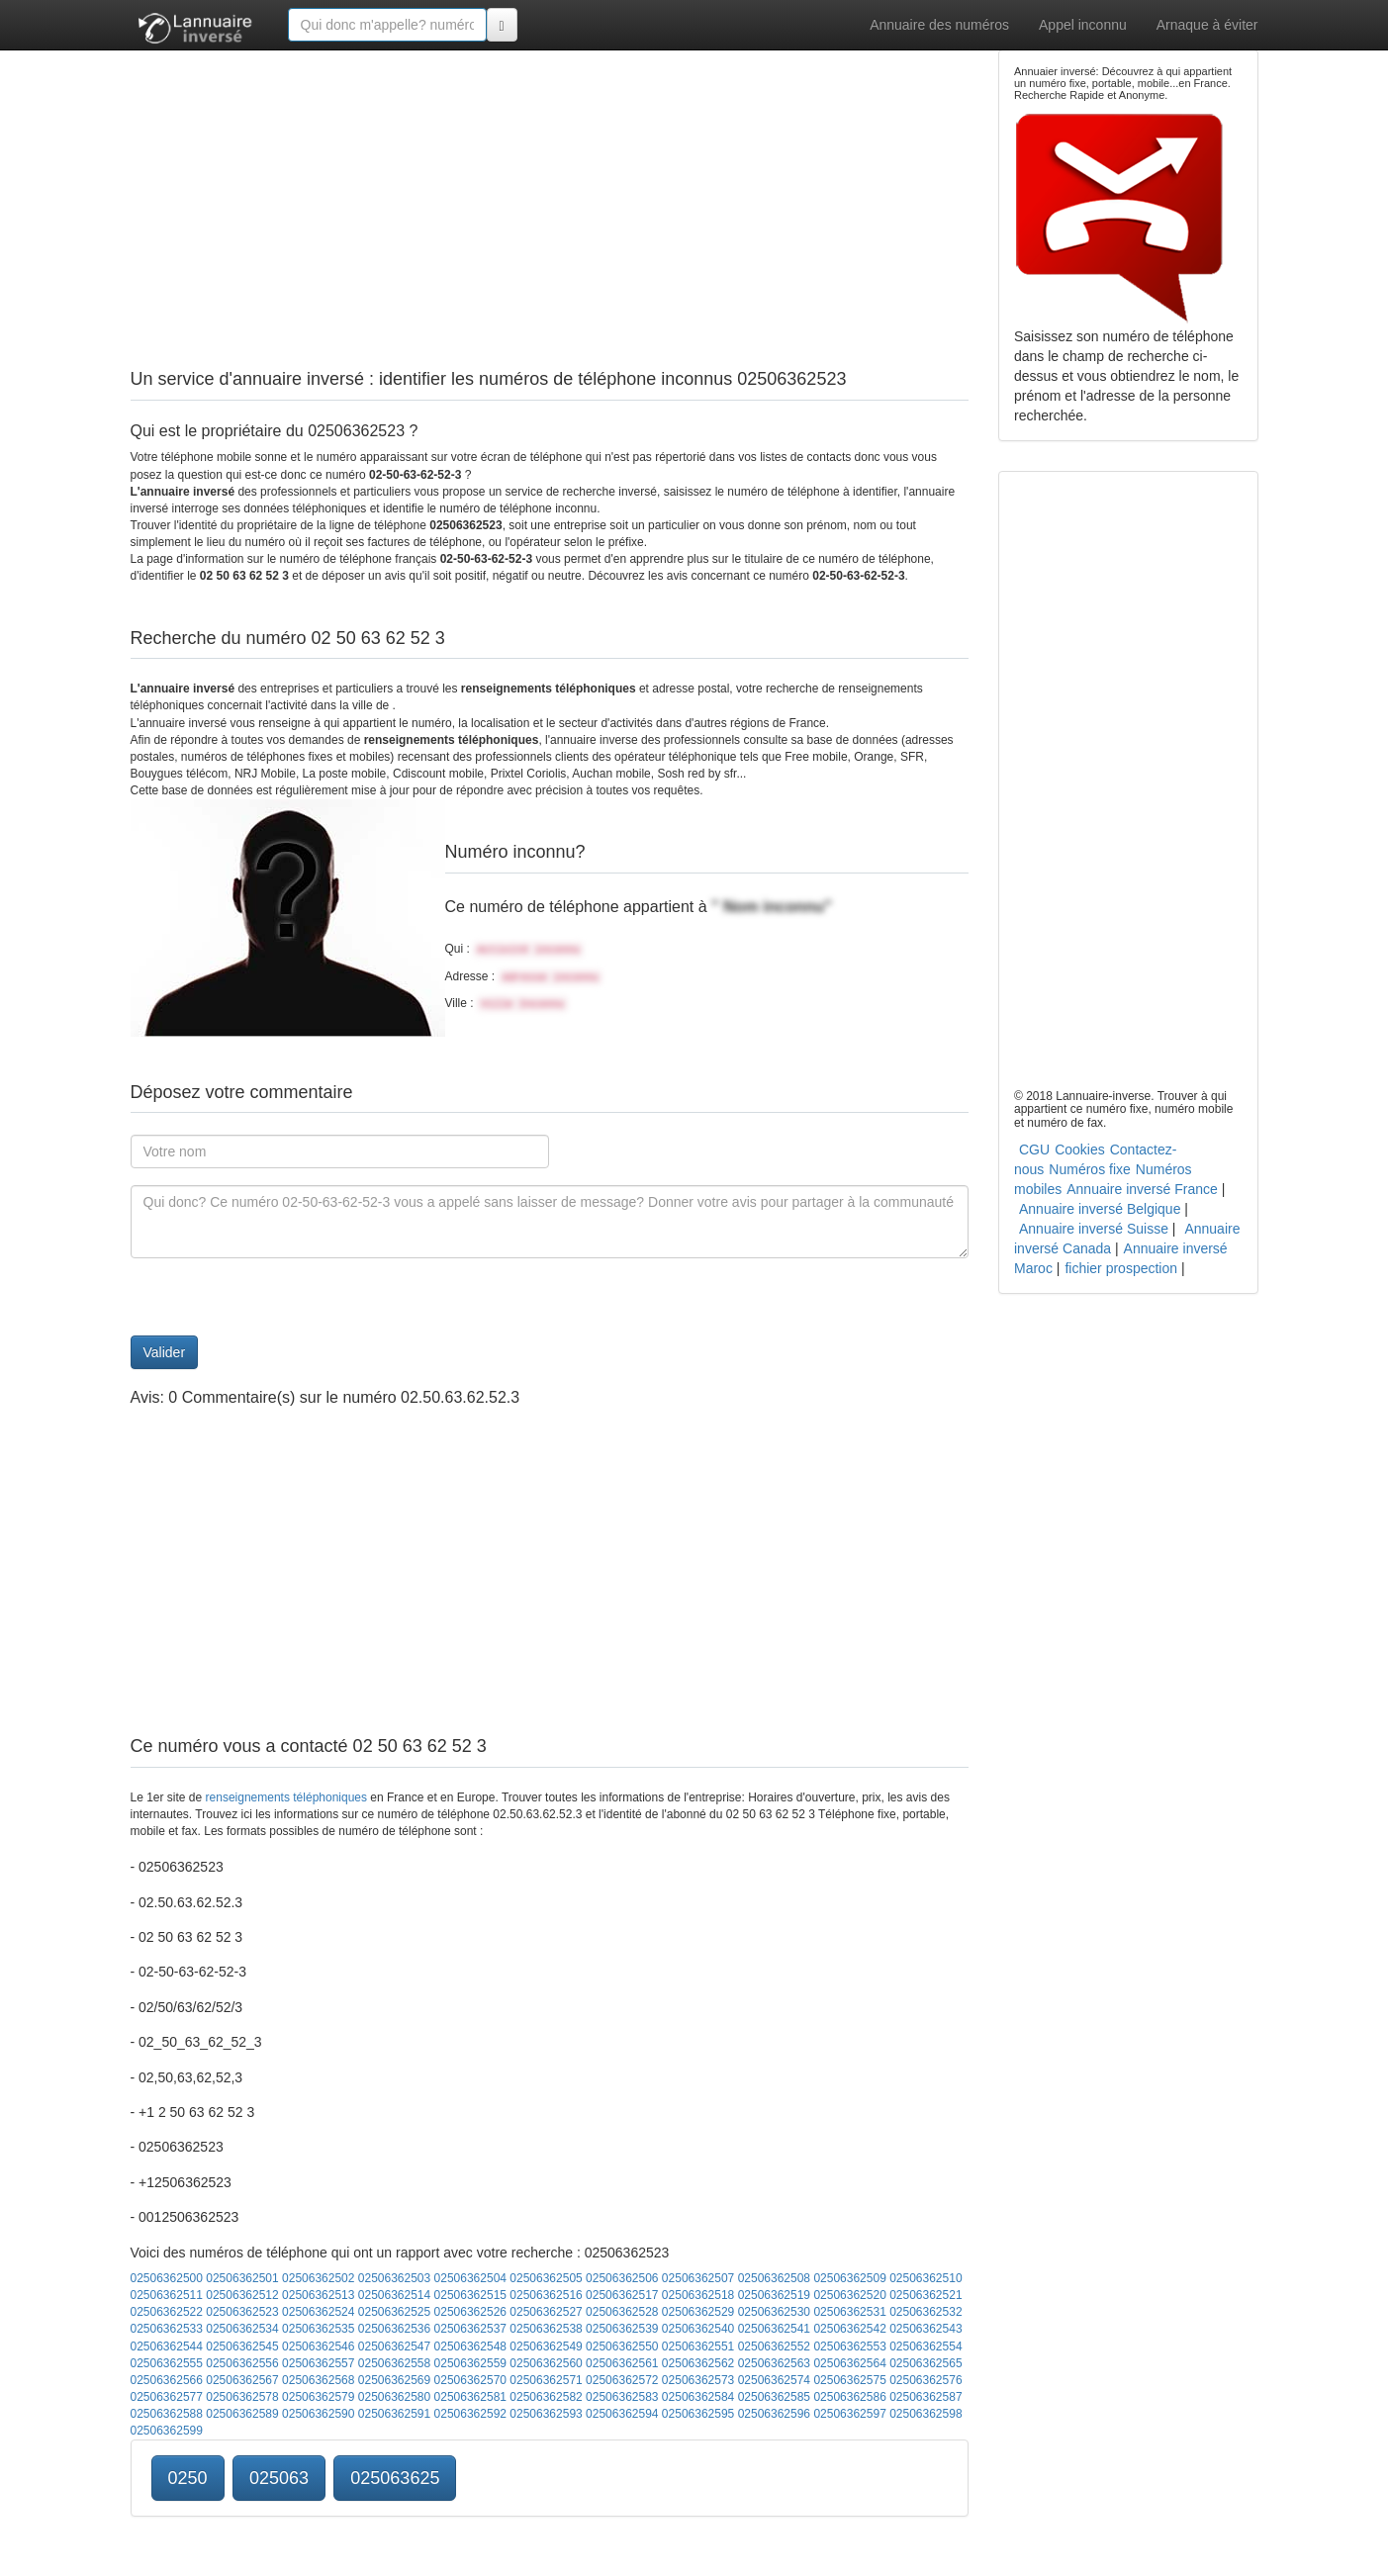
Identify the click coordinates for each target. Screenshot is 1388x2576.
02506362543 (925, 2329)
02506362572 (622, 2380)
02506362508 (774, 2278)
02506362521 (925, 2295)
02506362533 (167, 2329)
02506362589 (242, 2414)
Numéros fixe (1089, 1169)
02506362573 (698, 2380)
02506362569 (394, 2380)
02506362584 (698, 2397)
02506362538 (545, 2329)
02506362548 (470, 2346)
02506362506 (622, 2278)
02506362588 (167, 2414)
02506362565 (925, 2363)
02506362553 (849, 2346)
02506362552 (774, 2346)
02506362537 (470, 2329)
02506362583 (622, 2397)
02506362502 (318, 2278)
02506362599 (167, 2431)
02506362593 (545, 2414)
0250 (188, 2478)
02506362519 (774, 2295)
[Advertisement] (550, 187)
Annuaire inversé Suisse (1093, 1229)
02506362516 (545, 2295)
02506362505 (545, 2278)
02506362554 (925, 2346)
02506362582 (545, 2397)
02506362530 (774, 2312)
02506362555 (167, 2363)
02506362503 (394, 2278)
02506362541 (774, 2329)
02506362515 (470, 2295)
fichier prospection (1120, 1268)
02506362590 (318, 2414)
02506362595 (698, 2414)
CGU (1034, 1149)
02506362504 (470, 2278)
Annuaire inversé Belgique (1099, 1209)
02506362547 (394, 2346)
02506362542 (849, 2329)
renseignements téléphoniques (286, 1797)
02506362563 (774, 2363)
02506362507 (698, 2278)
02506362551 (698, 2346)
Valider (164, 1352)
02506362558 (394, 2363)
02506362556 (242, 2363)
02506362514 (394, 2295)
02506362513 (318, 2295)
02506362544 (167, 2346)
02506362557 (318, 2363)
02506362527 (545, 2312)
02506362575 (849, 2380)
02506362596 (774, 2414)
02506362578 (242, 2397)
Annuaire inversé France (1142, 1189)
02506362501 (242, 2278)
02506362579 (318, 2397)
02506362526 (470, 2312)
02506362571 (545, 2380)
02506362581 (470, 2397)
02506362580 (394, 2397)
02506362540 (698, 2329)
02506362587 (925, 2397)
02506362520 (849, 2295)
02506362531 (849, 2312)
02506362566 (167, 2380)
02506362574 (774, 2380)
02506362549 (545, 2346)
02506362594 (622, 2414)
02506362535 (318, 2329)
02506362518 (698, 2295)
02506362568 (318, 2380)
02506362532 (925, 2312)
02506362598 (925, 2414)
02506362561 (622, 2363)
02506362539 (622, 2329)
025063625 (394, 2478)
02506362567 (242, 2380)
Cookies (1080, 1149)
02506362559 (470, 2363)
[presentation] (281, 1296)
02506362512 (242, 2295)
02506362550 (622, 2346)
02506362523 (242, 2312)
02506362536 (394, 2329)
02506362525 (394, 2312)
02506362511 (167, 2295)
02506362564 (849, 2363)
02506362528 (622, 2312)
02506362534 (242, 2329)
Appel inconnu (1083, 25)
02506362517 (622, 2295)
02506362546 (318, 2346)
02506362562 (698, 2363)
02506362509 (849, 2278)
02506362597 (849, 2414)
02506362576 (925, 2380)
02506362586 (849, 2397)
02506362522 (167, 2312)
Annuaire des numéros (939, 25)
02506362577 (167, 2397)
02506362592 (470, 2414)
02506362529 (698, 2312)
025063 (279, 2478)
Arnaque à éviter (1207, 25)
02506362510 (925, 2278)
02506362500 (167, 2278)
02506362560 (545, 2363)
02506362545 (242, 2346)
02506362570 (470, 2380)
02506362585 (774, 2397)
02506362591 (394, 2414)
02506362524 (318, 2312)
